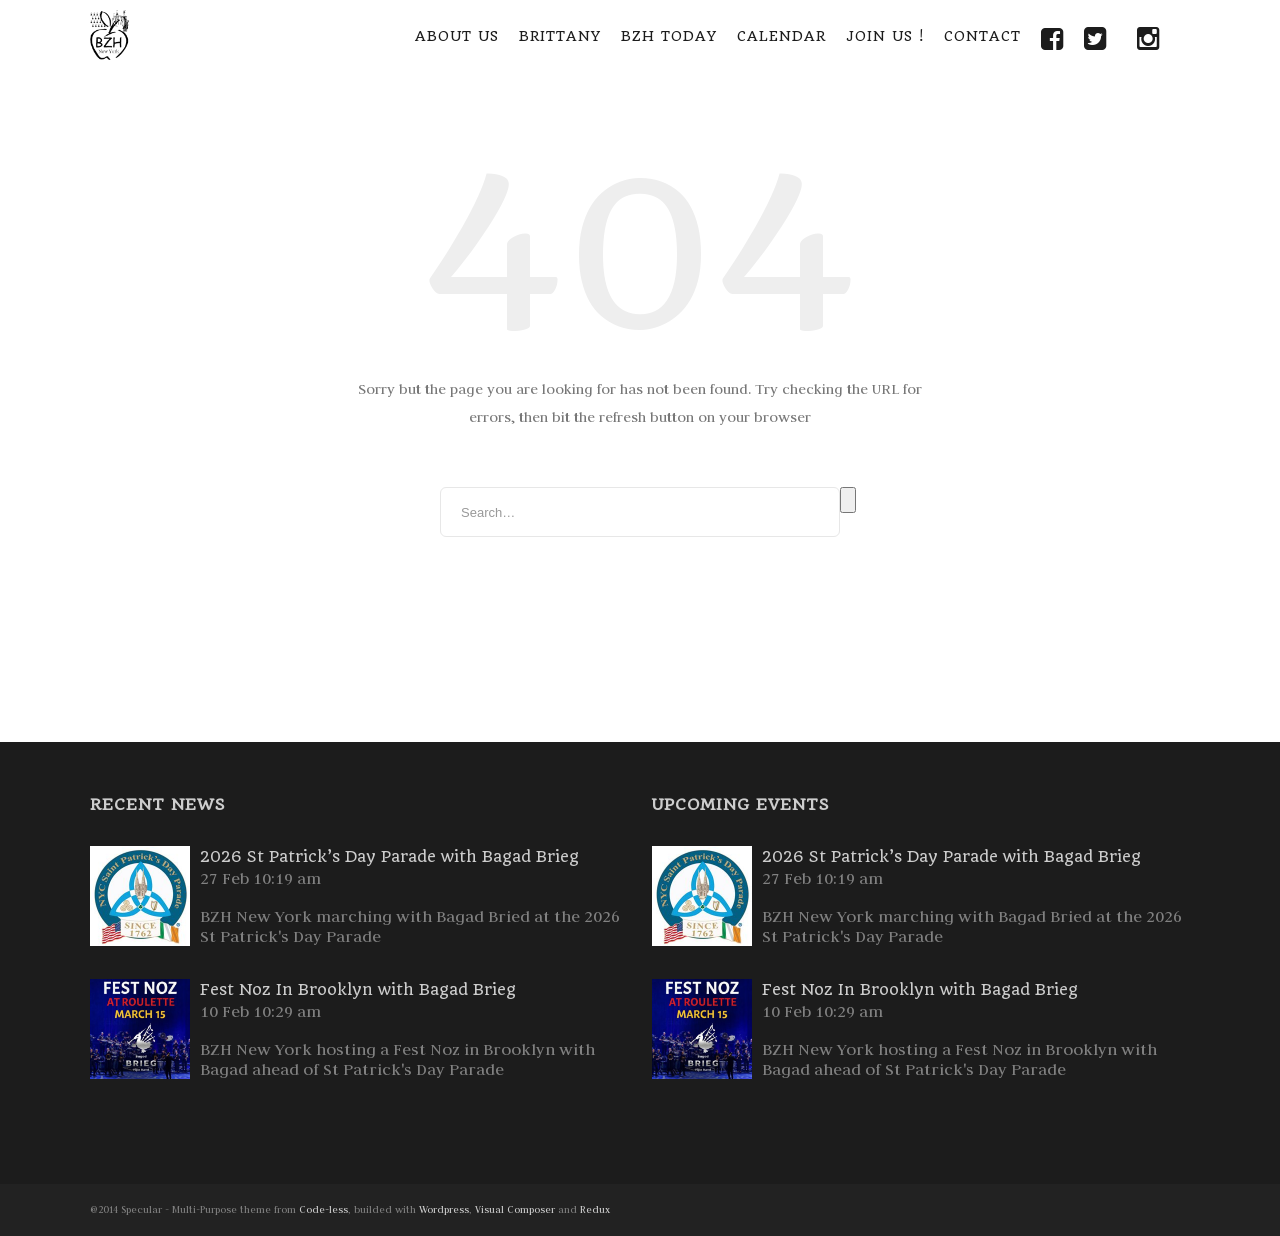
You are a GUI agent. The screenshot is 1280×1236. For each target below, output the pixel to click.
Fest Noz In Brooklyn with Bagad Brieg (358, 989)
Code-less (323, 1209)
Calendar (781, 36)
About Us (457, 36)
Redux (595, 1209)
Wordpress (444, 1209)
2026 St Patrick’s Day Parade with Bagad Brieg (389, 856)
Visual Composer (515, 1209)
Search (848, 500)
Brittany (560, 36)
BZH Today (669, 36)
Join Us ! (885, 36)
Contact (982, 36)
